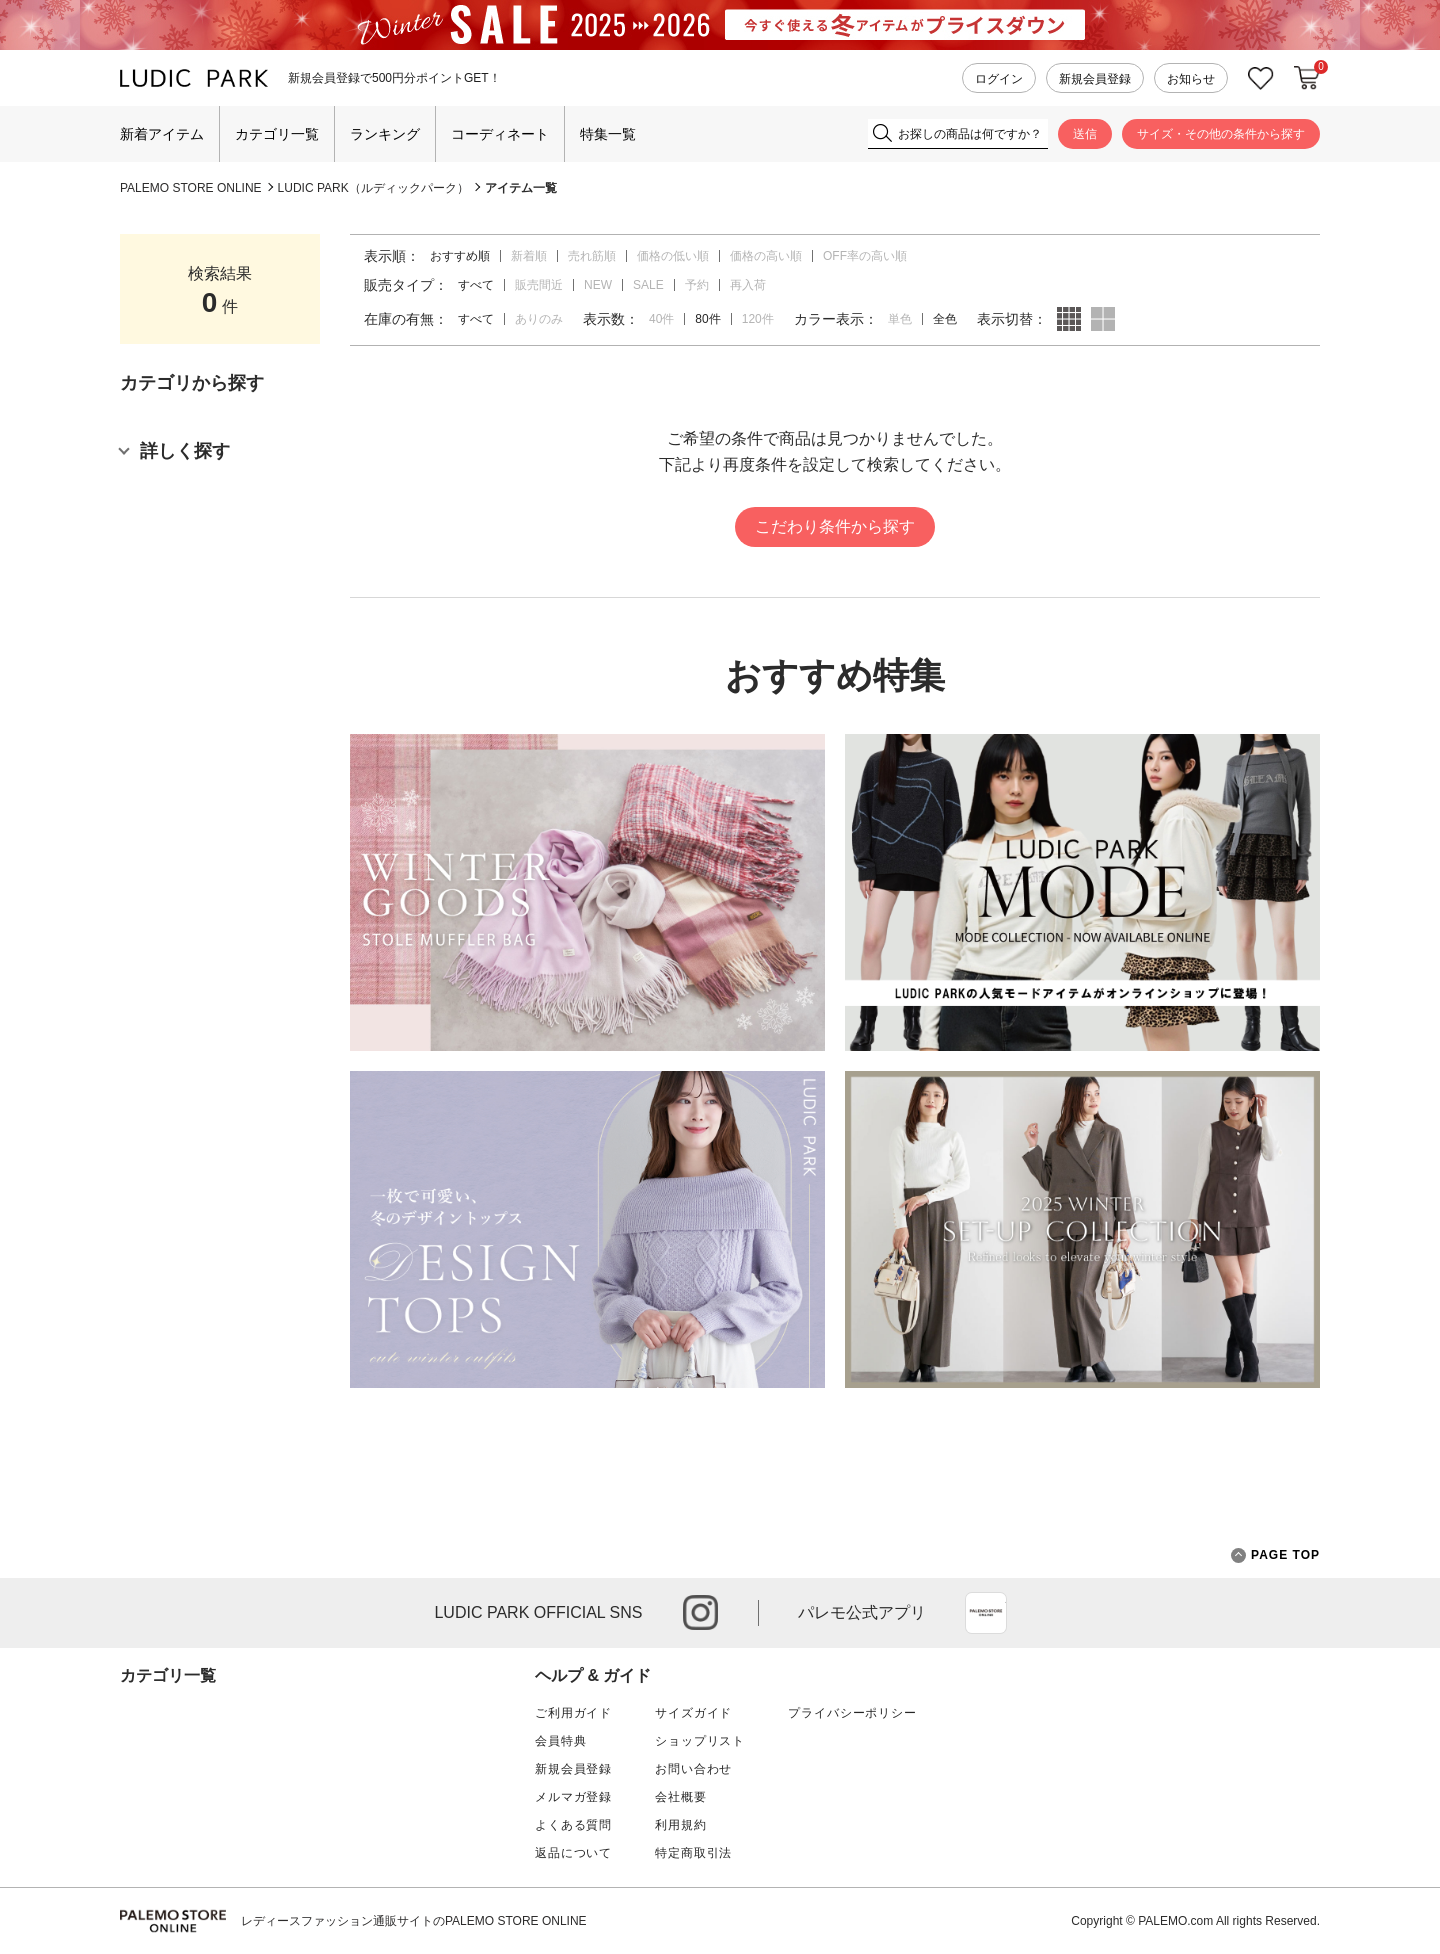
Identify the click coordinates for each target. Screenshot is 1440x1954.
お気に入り (1261, 78)
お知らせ (1191, 79)
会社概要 (680, 1797)
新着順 (529, 256)
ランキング (385, 134)
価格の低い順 (673, 256)
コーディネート (500, 134)
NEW (598, 285)
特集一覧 (608, 134)
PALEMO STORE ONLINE (191, 188)
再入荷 (748, 285)
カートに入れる (1307, 78)
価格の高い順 (766, 256)
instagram (700, 1612)
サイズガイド (693, 1713)
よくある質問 (573, 1825)
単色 (900, 319)
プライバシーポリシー (852, 1713)
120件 (758, 319)
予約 (697, 285)
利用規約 (680, 1825)
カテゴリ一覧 (277, 134)
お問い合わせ (693, 1769)
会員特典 (560, 1741)
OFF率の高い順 (865, 256)
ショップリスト (700, 1741)
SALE (648, 285)
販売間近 (539, 285)
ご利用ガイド (573, 1713)
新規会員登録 (1095, 79)
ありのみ (539, 319)
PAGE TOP (1275, 1555)
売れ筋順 (592, 256)
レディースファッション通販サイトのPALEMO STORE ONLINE (414, 1921)
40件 (661, 319)
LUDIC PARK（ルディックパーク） (373, 188)
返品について (573, 1853)
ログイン (999, 79)
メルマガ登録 (573, 1797)
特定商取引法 (693, 1853)
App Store (986, 1613)
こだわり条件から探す (835, 526)
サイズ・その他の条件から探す (1221, 134)
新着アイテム (162, 134)
